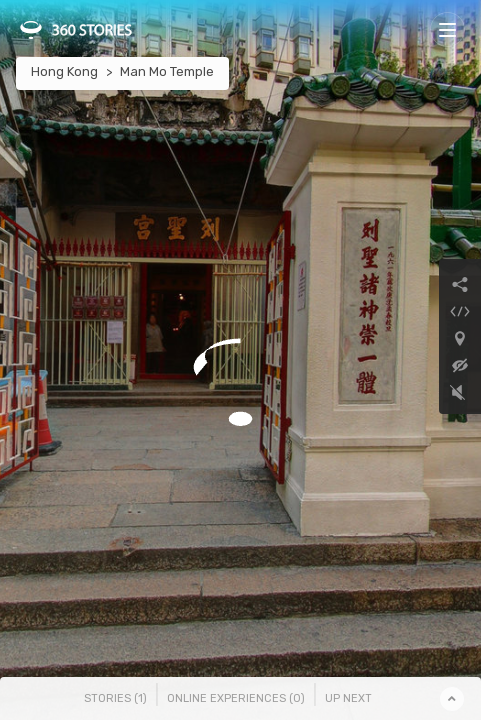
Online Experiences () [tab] (236, 698)
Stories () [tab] (115, 698)
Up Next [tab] (348, 698)
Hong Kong (64, 71)
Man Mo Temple (167, 71)
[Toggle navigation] (447, 29)
